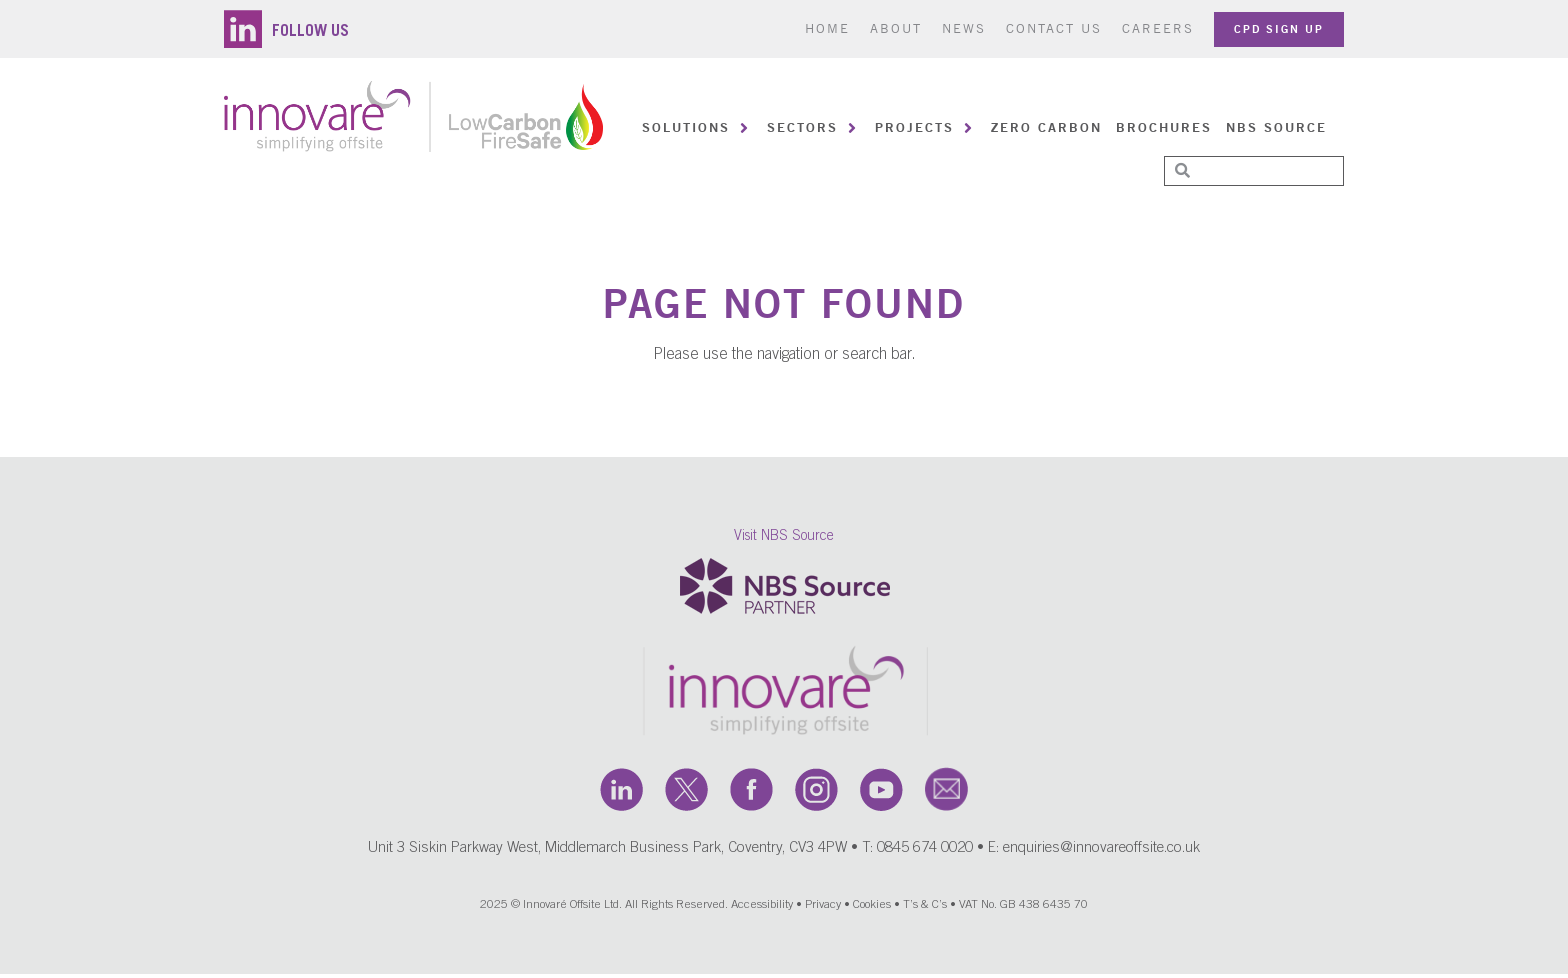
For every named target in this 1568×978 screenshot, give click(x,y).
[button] (697, 128)
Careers (1158, 28)
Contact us (1054, 28)
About (896, 28)
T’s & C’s (925, 909)
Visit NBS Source (784, 540)
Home (827, 28)
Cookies (872, 909)
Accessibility (762, 909)
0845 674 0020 (925, 852)
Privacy (823, 909)
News (964, 28)
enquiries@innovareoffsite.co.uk (1101, 852)
